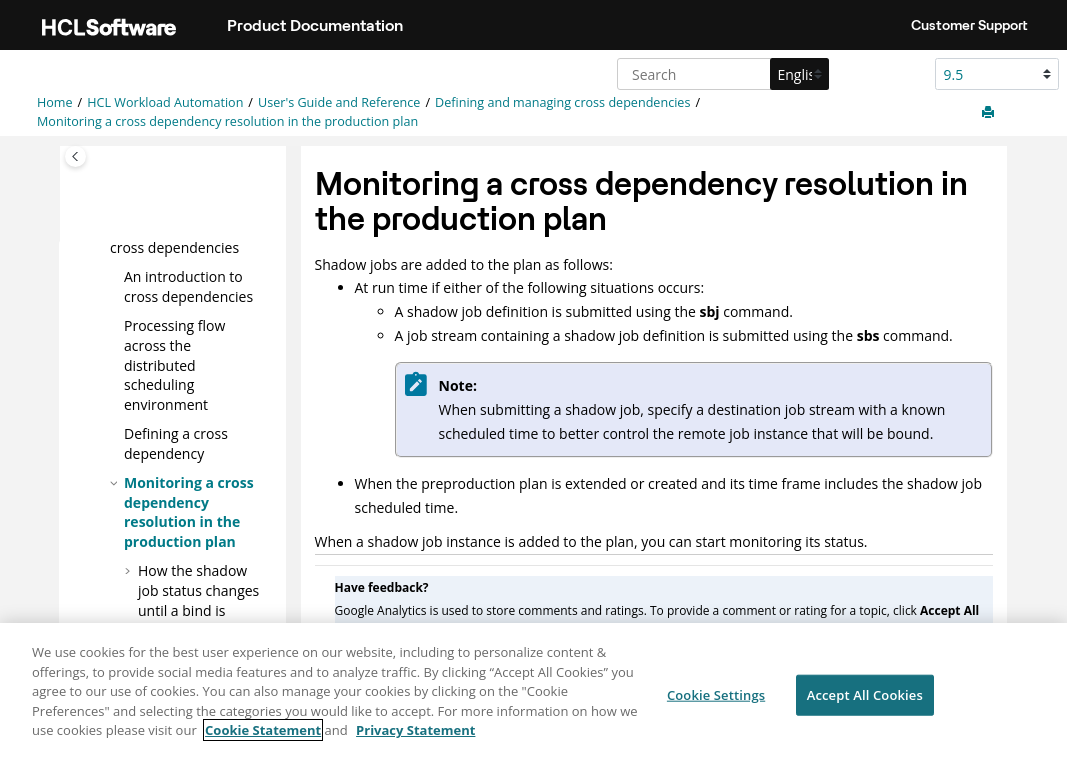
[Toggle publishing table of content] (75, 156)
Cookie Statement (263, 732)
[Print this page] (990, 113)
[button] (116, 277)
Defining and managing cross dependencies (562, 102)
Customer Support (969, 25)
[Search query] (720, 74)
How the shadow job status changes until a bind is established (198, 600)
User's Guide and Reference (339, 102)
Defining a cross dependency (176, 443)
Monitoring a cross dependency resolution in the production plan (227, 121)
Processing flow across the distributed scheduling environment (174, 364)
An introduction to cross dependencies (188, 286)
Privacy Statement (415, 732)
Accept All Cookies (865, 696)
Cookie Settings (716, 696)
